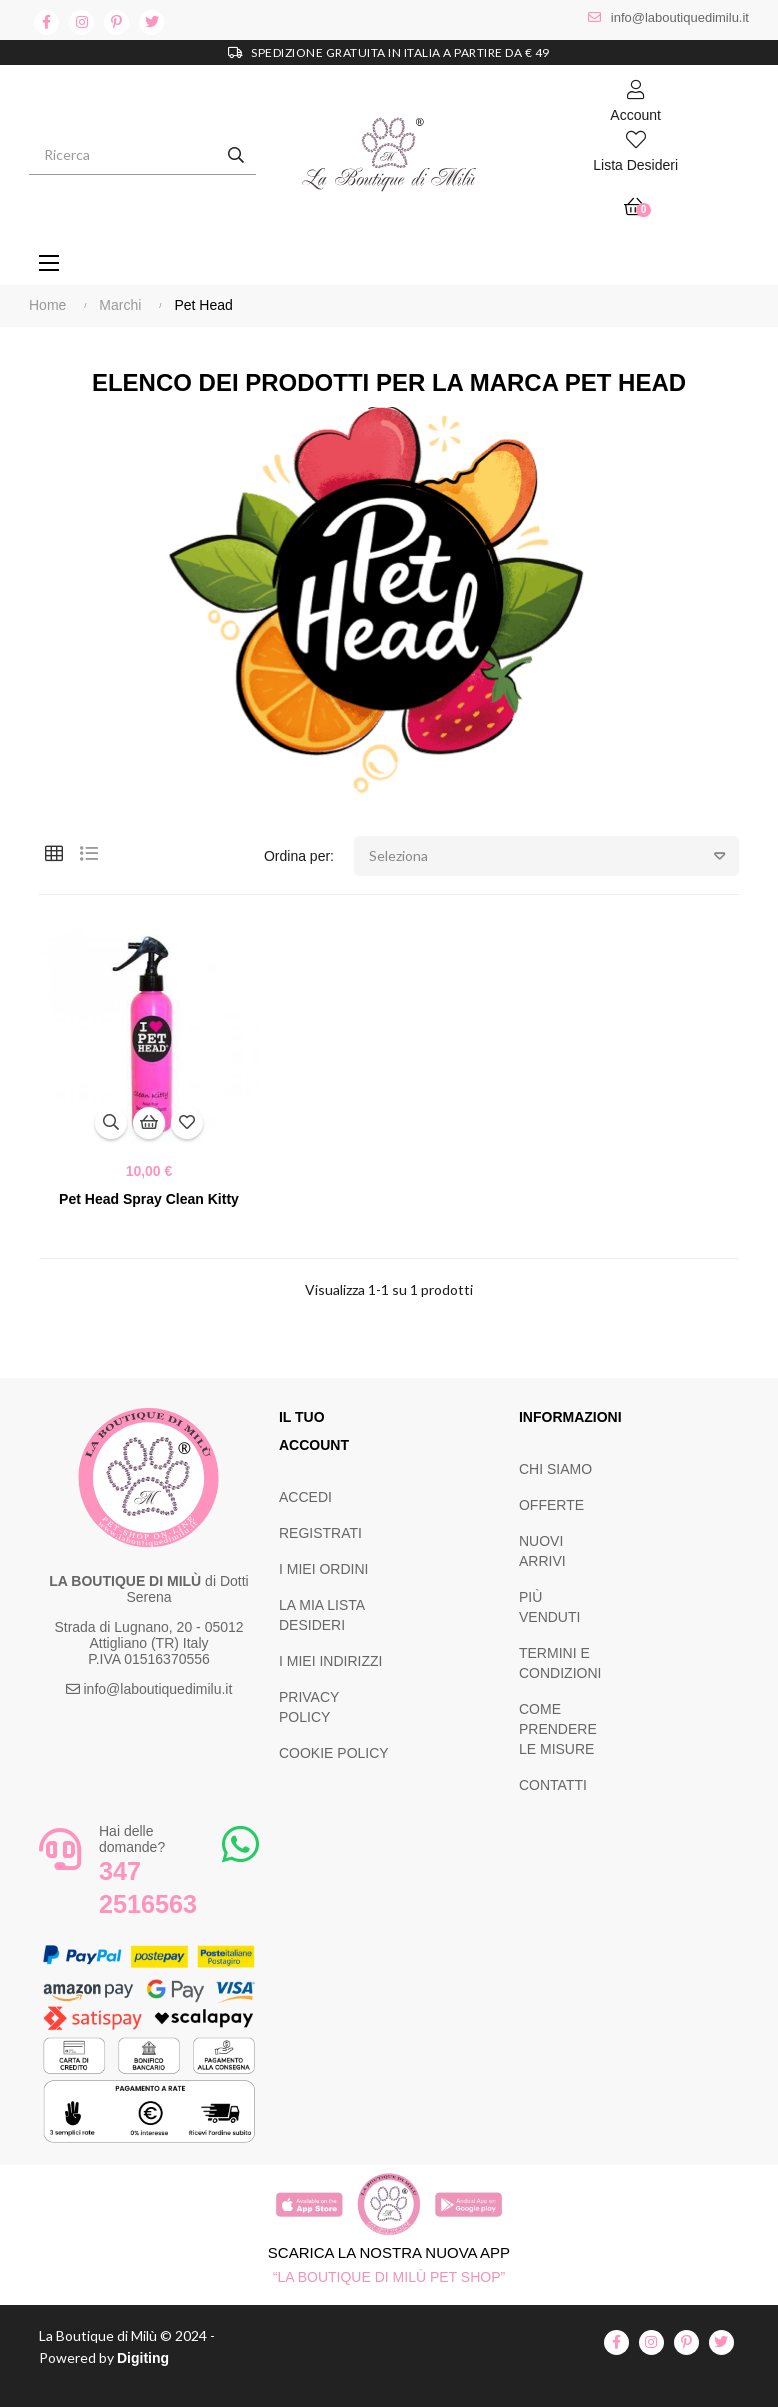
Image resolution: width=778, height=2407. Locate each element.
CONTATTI (553, 1785)
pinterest (116, 22)
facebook (46, 22)
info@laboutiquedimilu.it (680, 17)
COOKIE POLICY (334, 1753)
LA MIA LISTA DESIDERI (321, 1615)
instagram (81, 22)
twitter (151, 22)
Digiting (143, 2358)
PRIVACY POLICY (309, 1707)
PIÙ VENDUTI (549, 1607)
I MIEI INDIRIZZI (330, 1661)
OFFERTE (551, 1505)
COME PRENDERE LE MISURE (558, 1729)
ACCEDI (305, 1497)
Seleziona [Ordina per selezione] (554, 856)
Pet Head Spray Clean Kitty (149, 1199)
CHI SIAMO (555, 1469)
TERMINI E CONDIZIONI (560, 1663)
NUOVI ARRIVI (542, 1551)
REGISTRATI (320, 1533)
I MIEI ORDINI (323, 1569)
